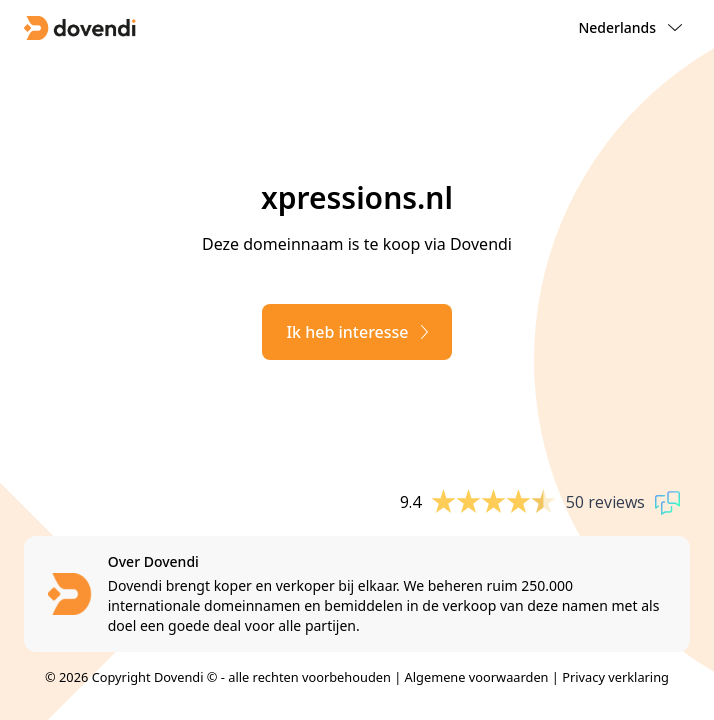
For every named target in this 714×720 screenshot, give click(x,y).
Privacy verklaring (615, 677)
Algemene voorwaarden (477, 677)
